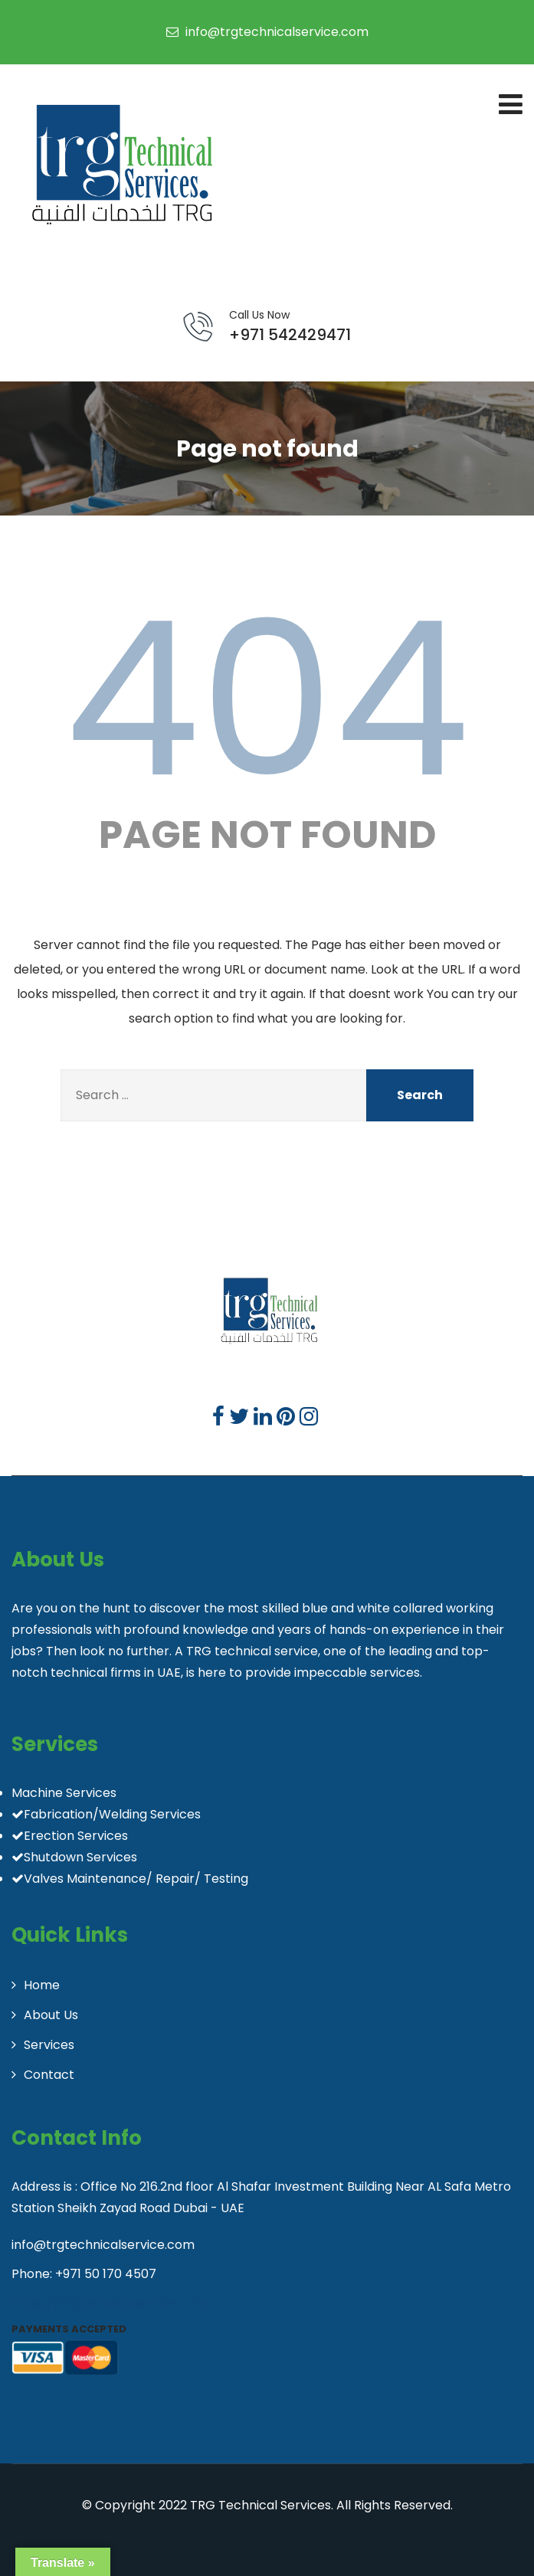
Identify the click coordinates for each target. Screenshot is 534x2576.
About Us (51, 2015)
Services (49, 2045)
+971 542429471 (290, 326)
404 (267, 699)
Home (42, 1985)
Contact (49, 2074)
